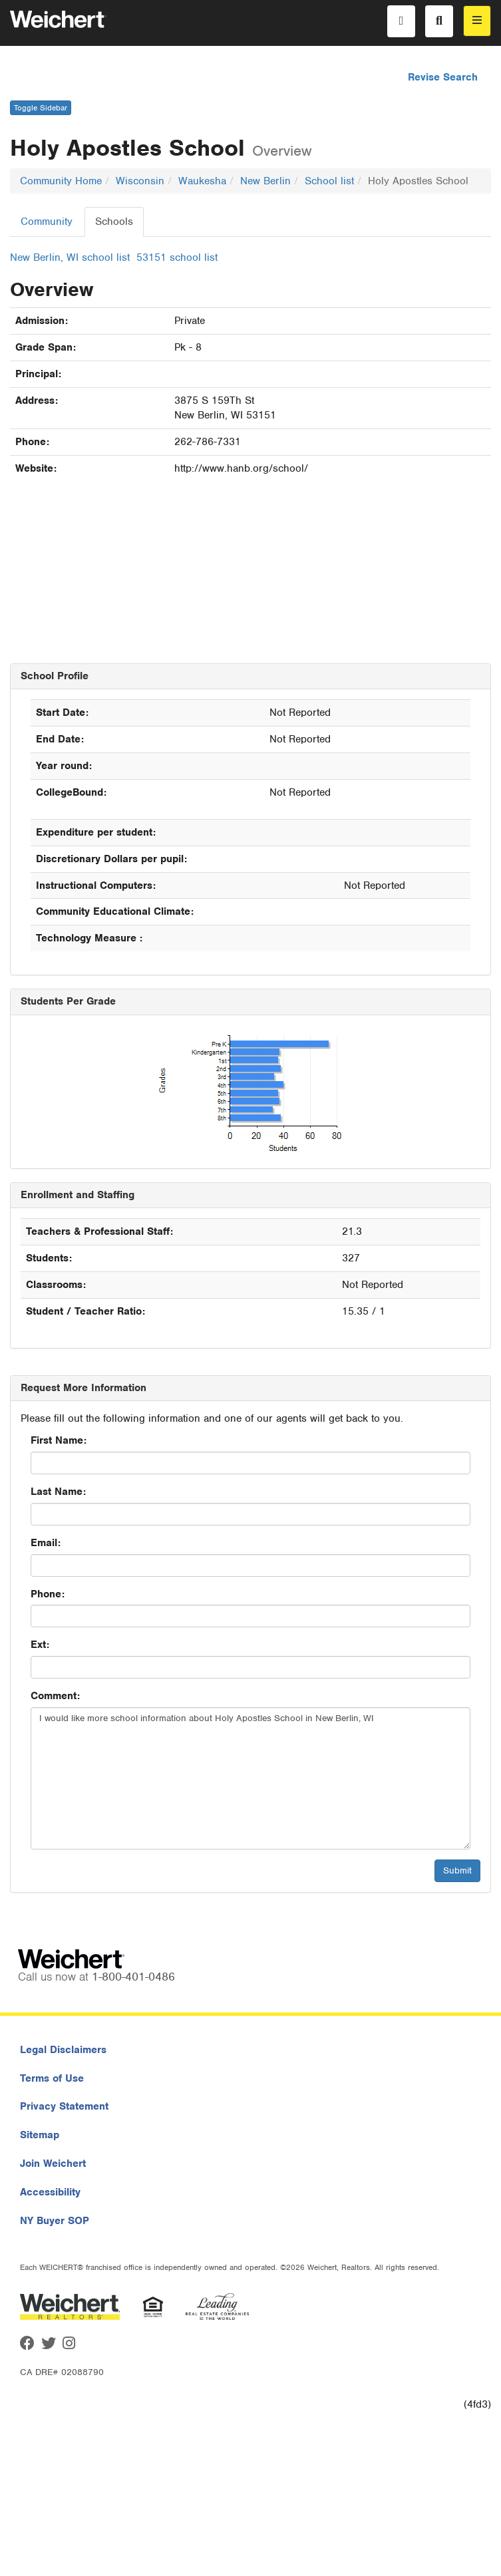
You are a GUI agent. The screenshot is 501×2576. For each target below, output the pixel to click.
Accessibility (50, 2192)
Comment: (55, 1695)
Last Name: (58, 1491)
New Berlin (265, 181)
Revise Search (443, 77)
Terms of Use (52, 2078)
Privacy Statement (64, 2106)
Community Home (61, 181)
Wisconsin (140, 181)
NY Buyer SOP (54, 2220)
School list (329, 181)
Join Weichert (53, 2163)
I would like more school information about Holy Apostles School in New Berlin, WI (250, 1778)
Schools (114, 221)
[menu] (477, 21)
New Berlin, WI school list (70, 257)
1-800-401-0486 (133, 1976)
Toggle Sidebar (40, 107)
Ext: (40, 1644)
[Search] (439, 21)
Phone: (48, 1594)
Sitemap (39, 2135)
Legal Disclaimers (63, 2049)
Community (47, 221)
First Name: (58, 1440)
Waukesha (202, 181)
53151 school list (177, 257)
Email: (46, 1542)
